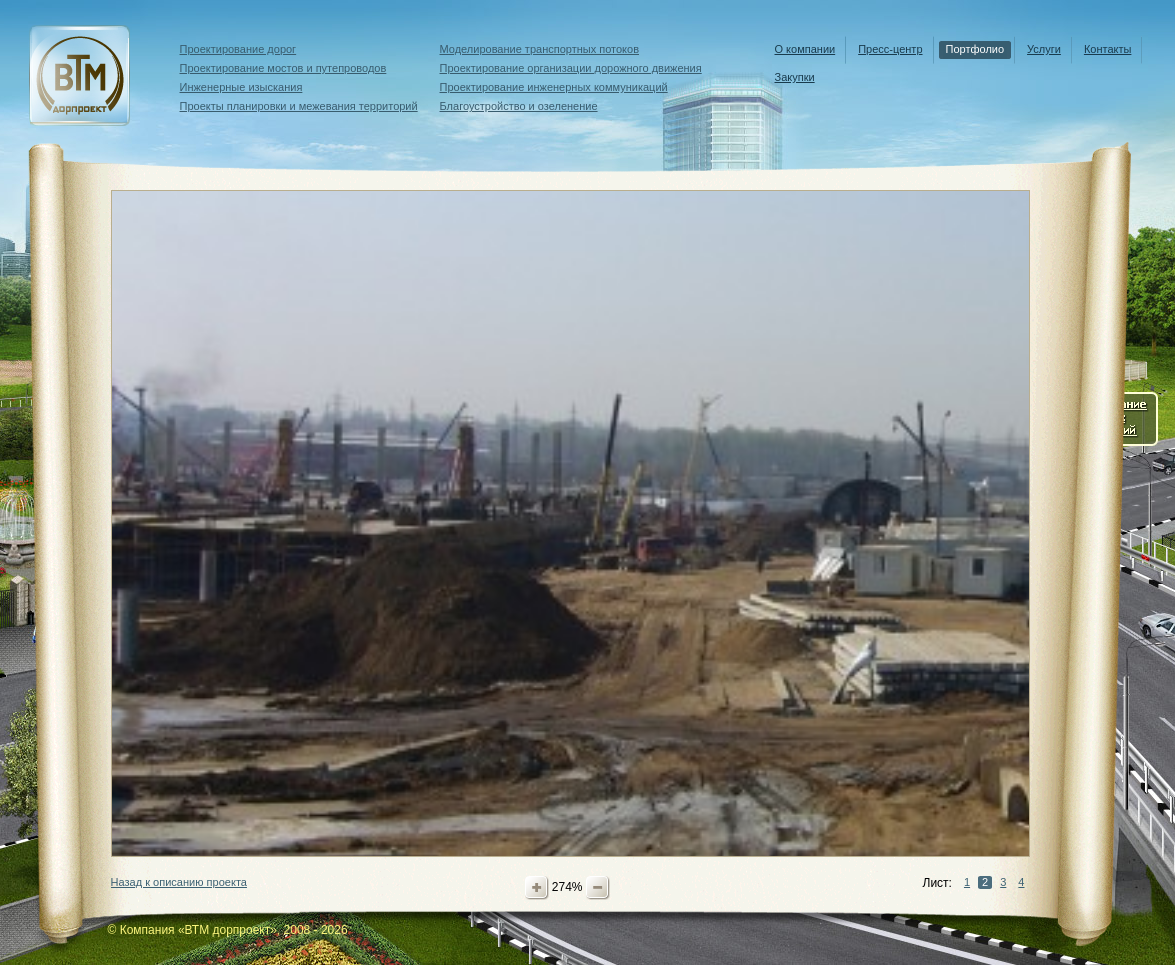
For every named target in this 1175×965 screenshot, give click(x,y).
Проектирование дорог (238, 49)
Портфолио (975, 49)
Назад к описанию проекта (179, 882)
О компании (805, 49)
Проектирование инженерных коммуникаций (554, 87)
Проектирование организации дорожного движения (571, 68)
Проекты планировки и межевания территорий (299, 106)
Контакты (1108, 49)
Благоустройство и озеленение (519, 106)
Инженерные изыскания (241, 87)
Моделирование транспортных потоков (540, 49)
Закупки (795, 77)
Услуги (1044, 49)
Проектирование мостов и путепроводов (283, 68)
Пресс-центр (890, 49)
